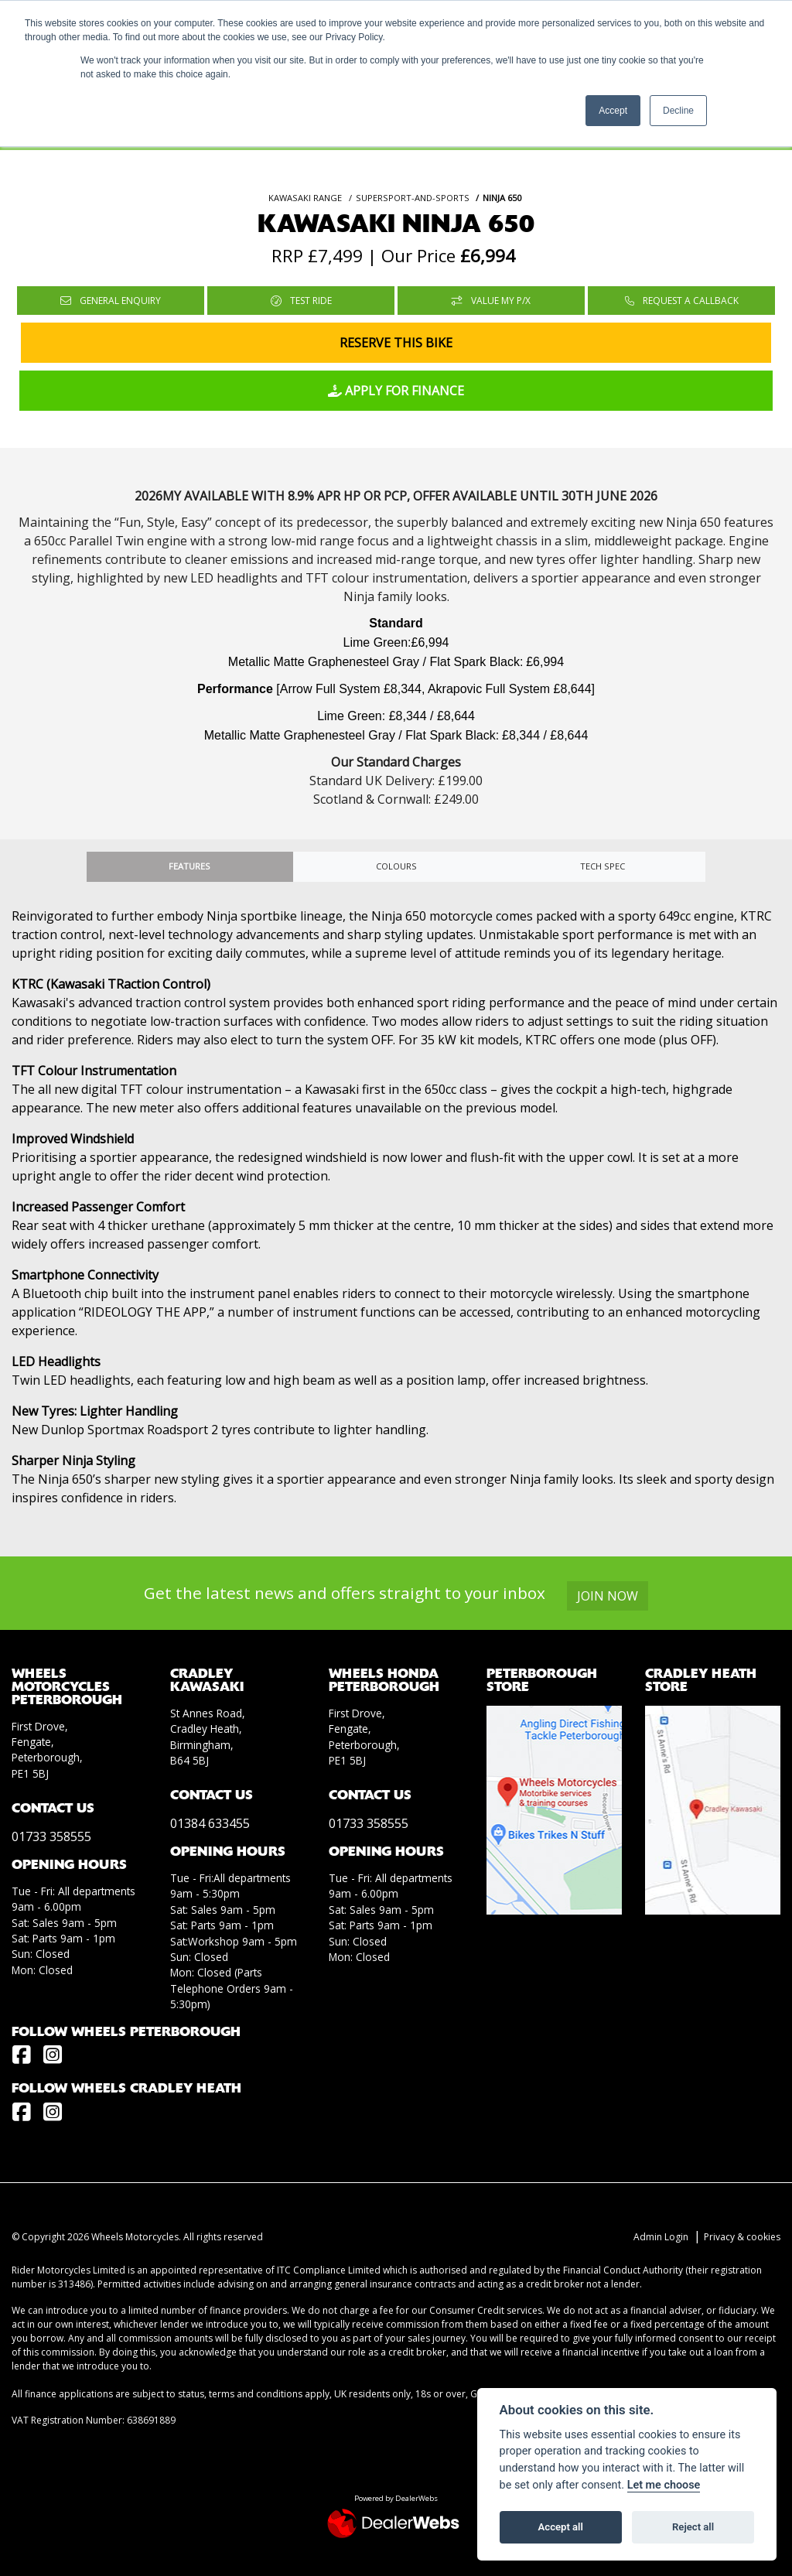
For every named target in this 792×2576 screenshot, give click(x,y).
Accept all (560, 2527)
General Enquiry (110, 300)
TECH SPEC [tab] (602, 866)
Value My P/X (491, 300)
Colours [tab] (396, 866)
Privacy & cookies (742, 2236)
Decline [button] (678, 110)
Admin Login (660, 2236)
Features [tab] (189, 866)
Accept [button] (613, 110)
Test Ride (301, 300)
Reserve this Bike (396, 342)
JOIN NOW (607, 1595)
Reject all (693, 2527)
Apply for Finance (396, 390)
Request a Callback (682, 300)
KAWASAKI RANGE (305, 197)
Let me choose (664, 2485)
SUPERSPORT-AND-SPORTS (412, 197)
